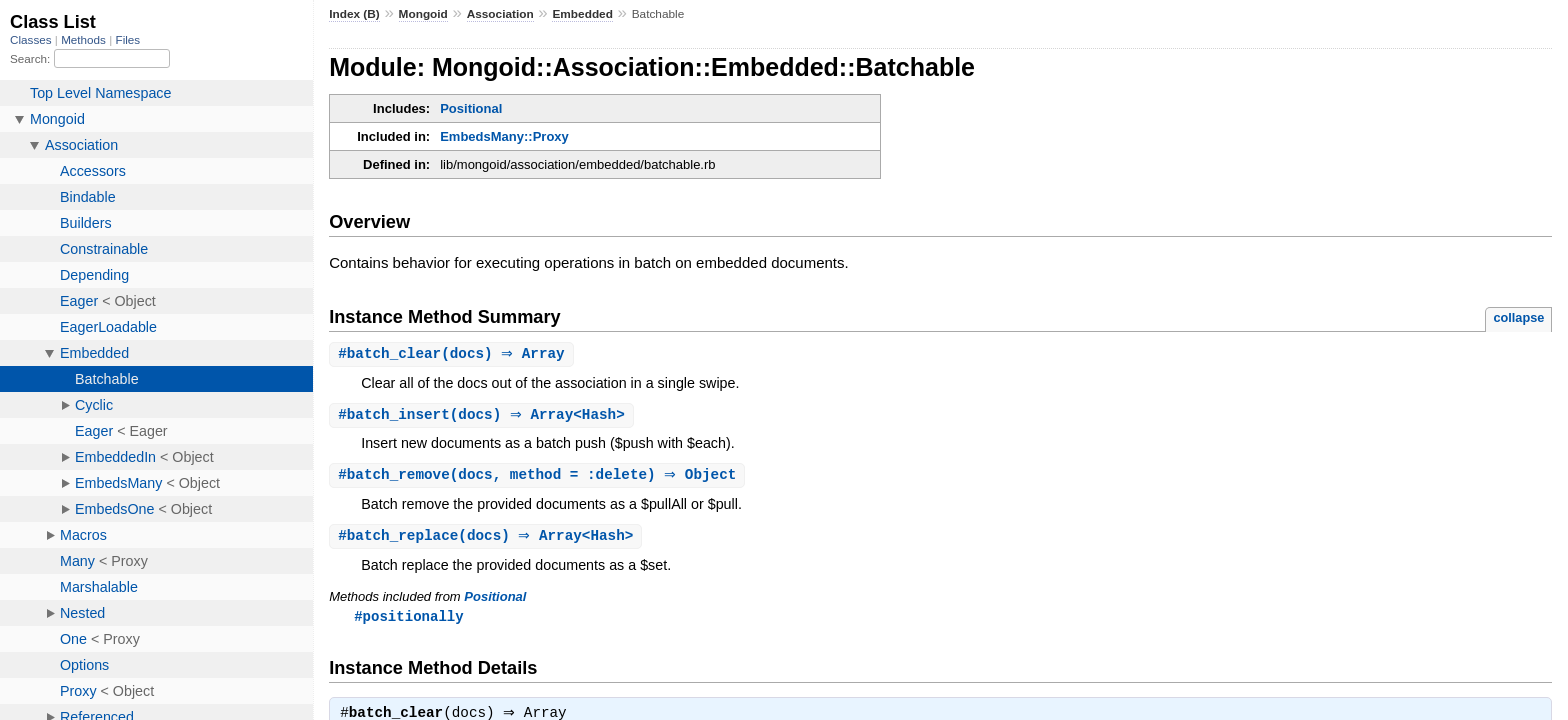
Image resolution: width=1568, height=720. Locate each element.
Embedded (582, 14)
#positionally (408, 620)
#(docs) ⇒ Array (454, 354)
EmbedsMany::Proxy (504, 136)
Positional (471, 108)
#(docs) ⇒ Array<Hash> (484, 416)
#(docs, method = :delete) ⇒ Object (539, 477)
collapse (1518, 317)
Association (500, 14)
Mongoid (423, 14)
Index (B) (354, 14)
